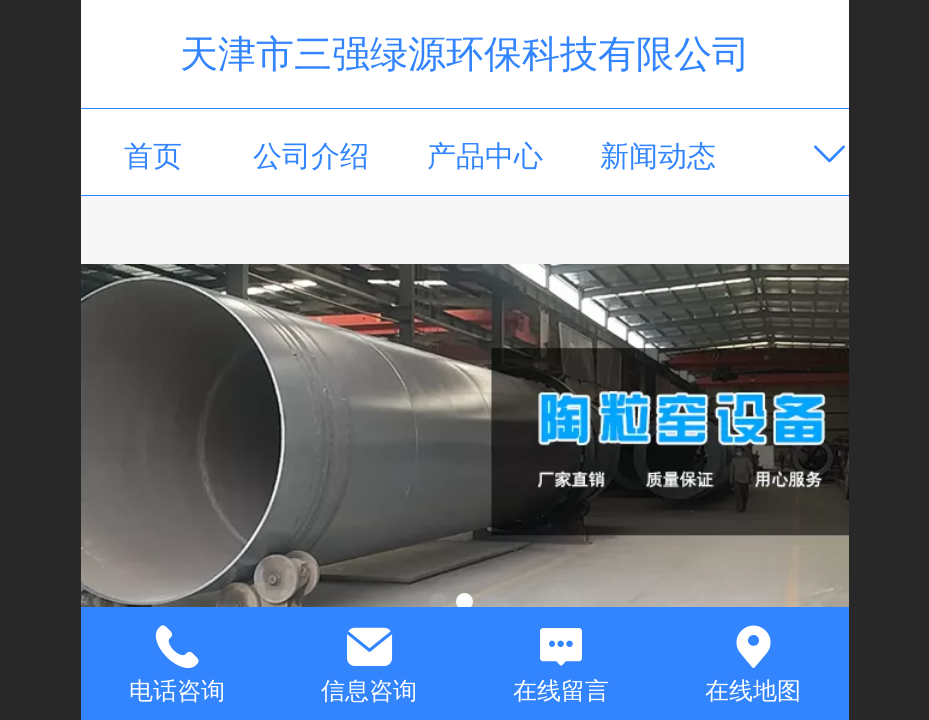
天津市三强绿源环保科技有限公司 (465, 53)
